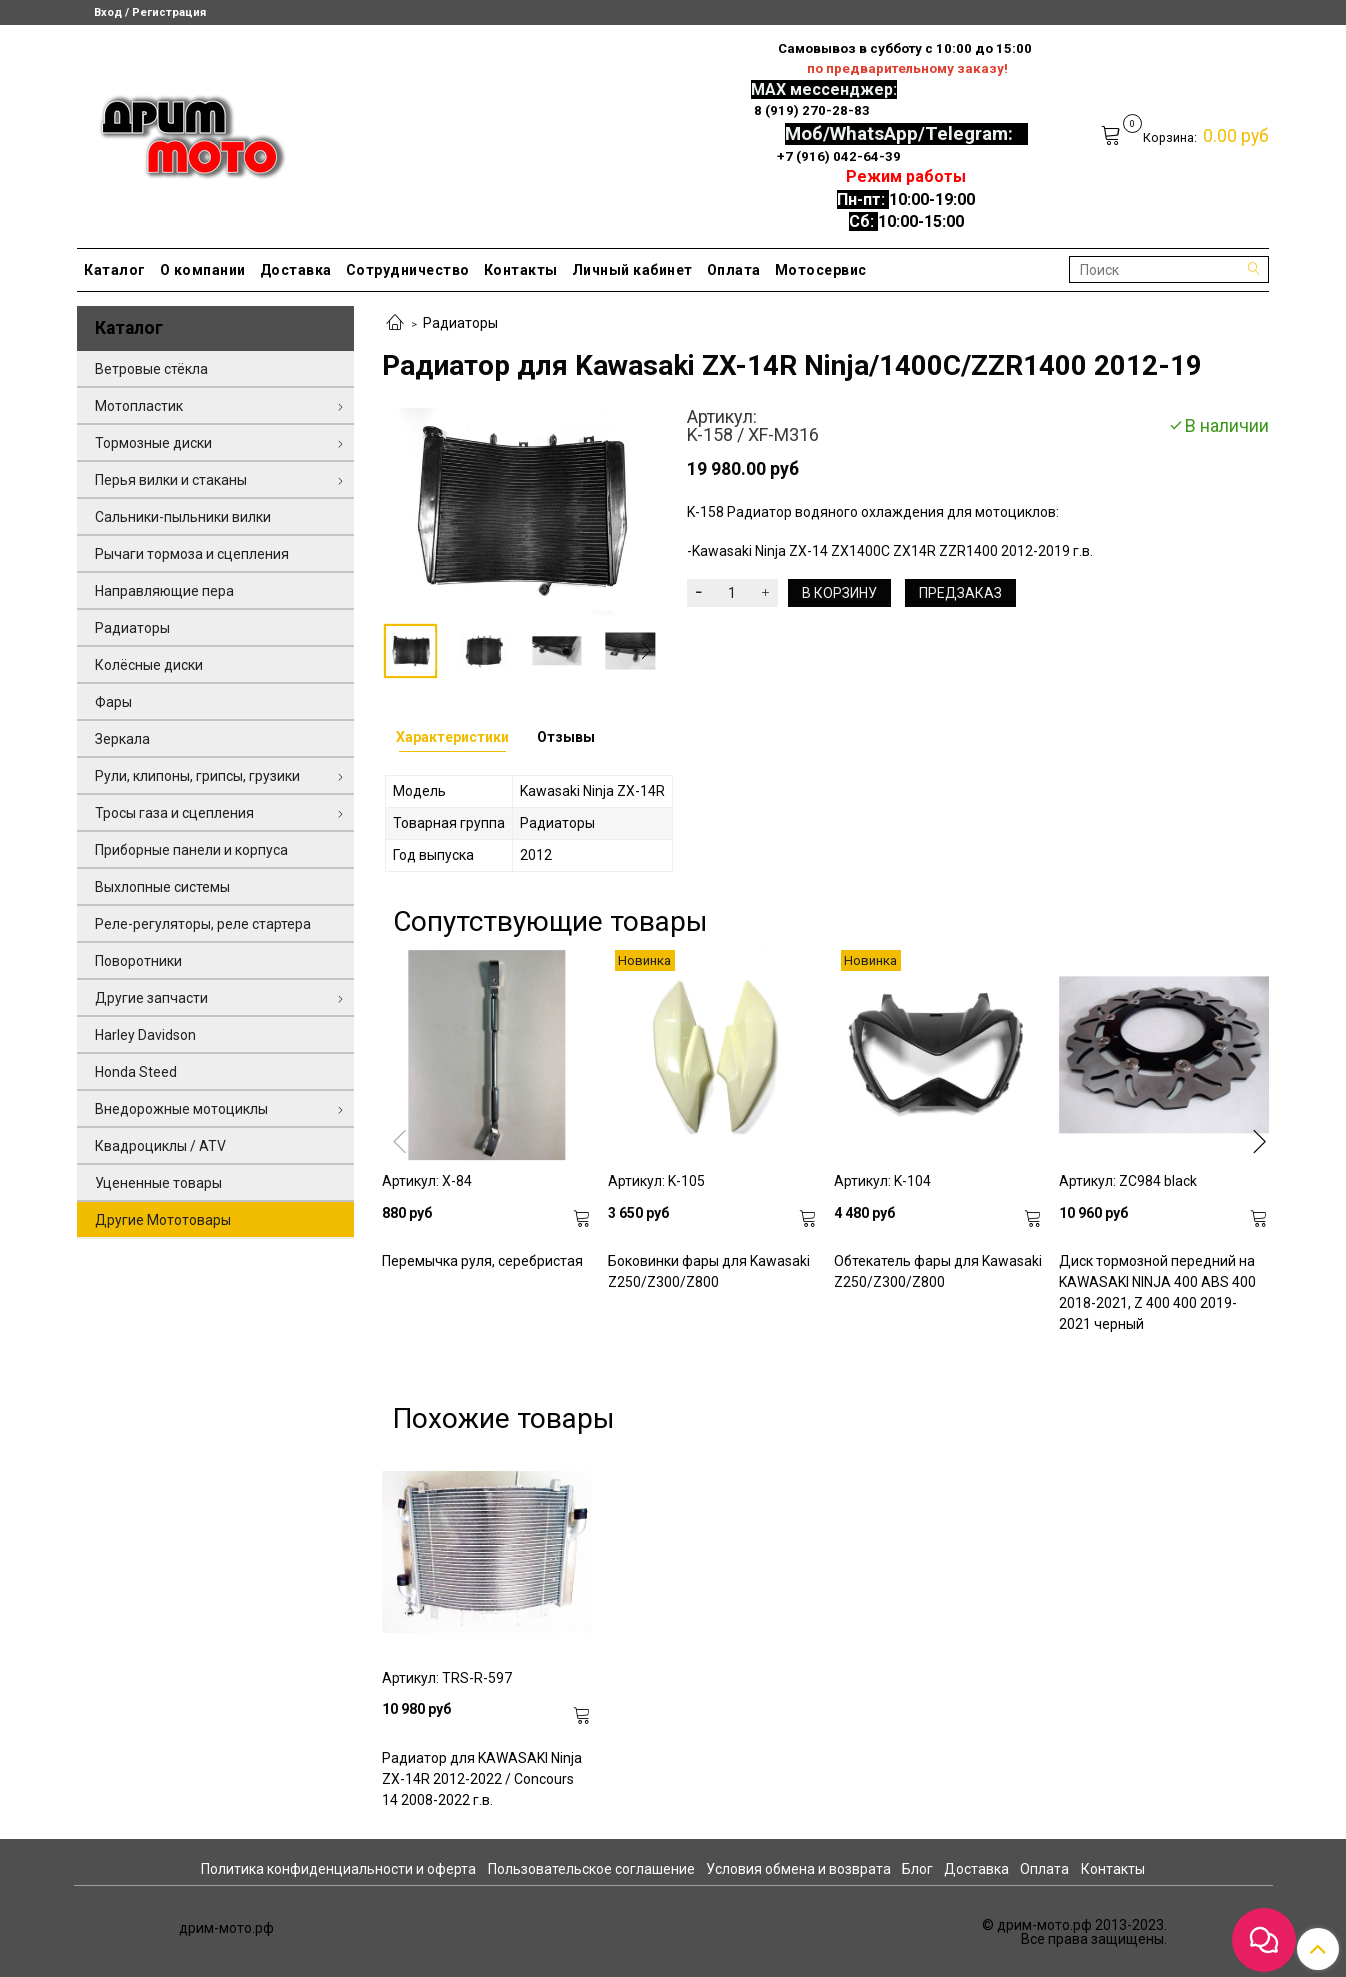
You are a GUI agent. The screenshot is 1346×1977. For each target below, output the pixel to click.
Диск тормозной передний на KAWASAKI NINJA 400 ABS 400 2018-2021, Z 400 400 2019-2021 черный (1157, 1292)
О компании (203, 270)
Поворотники (138, 961)
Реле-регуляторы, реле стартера (203, 924)
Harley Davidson (145, 1035)
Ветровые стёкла (151, 369)
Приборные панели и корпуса (191, 850)
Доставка (296, 270)
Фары (113, 702)
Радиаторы (460, 323)
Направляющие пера (164, 591)
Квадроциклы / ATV (160, 1146)
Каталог (115, 270)
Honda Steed (136, 1072)
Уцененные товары (158, 1183)
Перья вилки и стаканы (171, 480)
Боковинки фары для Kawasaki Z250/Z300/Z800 (709, 1271)
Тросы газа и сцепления (174, 813)
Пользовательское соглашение (591, 1869)
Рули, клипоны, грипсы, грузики (197, 776)
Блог (917, 1869)
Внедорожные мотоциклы (181, 1109)
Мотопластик (139, 406)
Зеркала (122, 739)
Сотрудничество (408, 270)
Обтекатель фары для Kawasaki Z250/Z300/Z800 (938, 1271)
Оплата (734, 270)
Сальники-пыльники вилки (183, 517)
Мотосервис (821, 270)
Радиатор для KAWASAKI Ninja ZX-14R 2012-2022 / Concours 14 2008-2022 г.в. (482, 1779)
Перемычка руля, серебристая (482, 1261)
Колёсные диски (149, 665)
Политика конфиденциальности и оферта (338, 1869)
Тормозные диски (153, 443)
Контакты (521, 270)
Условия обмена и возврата (798, 1869)
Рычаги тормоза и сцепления (192, 554)
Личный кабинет (632, 270)
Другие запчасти (151, 998)
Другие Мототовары (163, 1220)
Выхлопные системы (162, 887)
